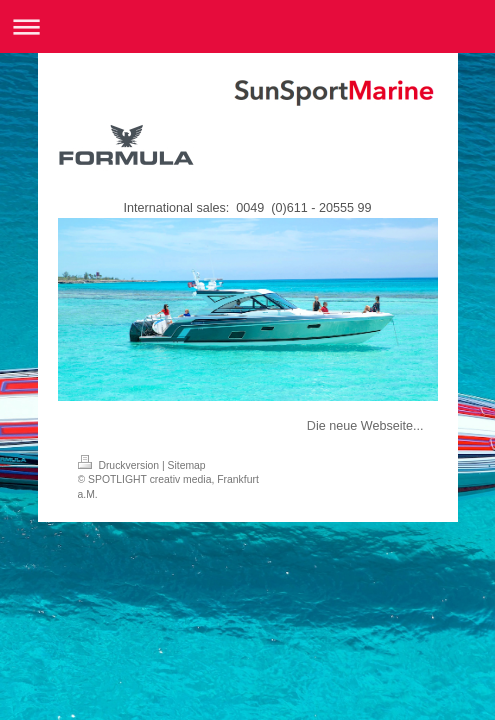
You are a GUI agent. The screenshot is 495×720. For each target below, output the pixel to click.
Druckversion (120, 465)
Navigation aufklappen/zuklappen (247, 26)
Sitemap (187, 465)
